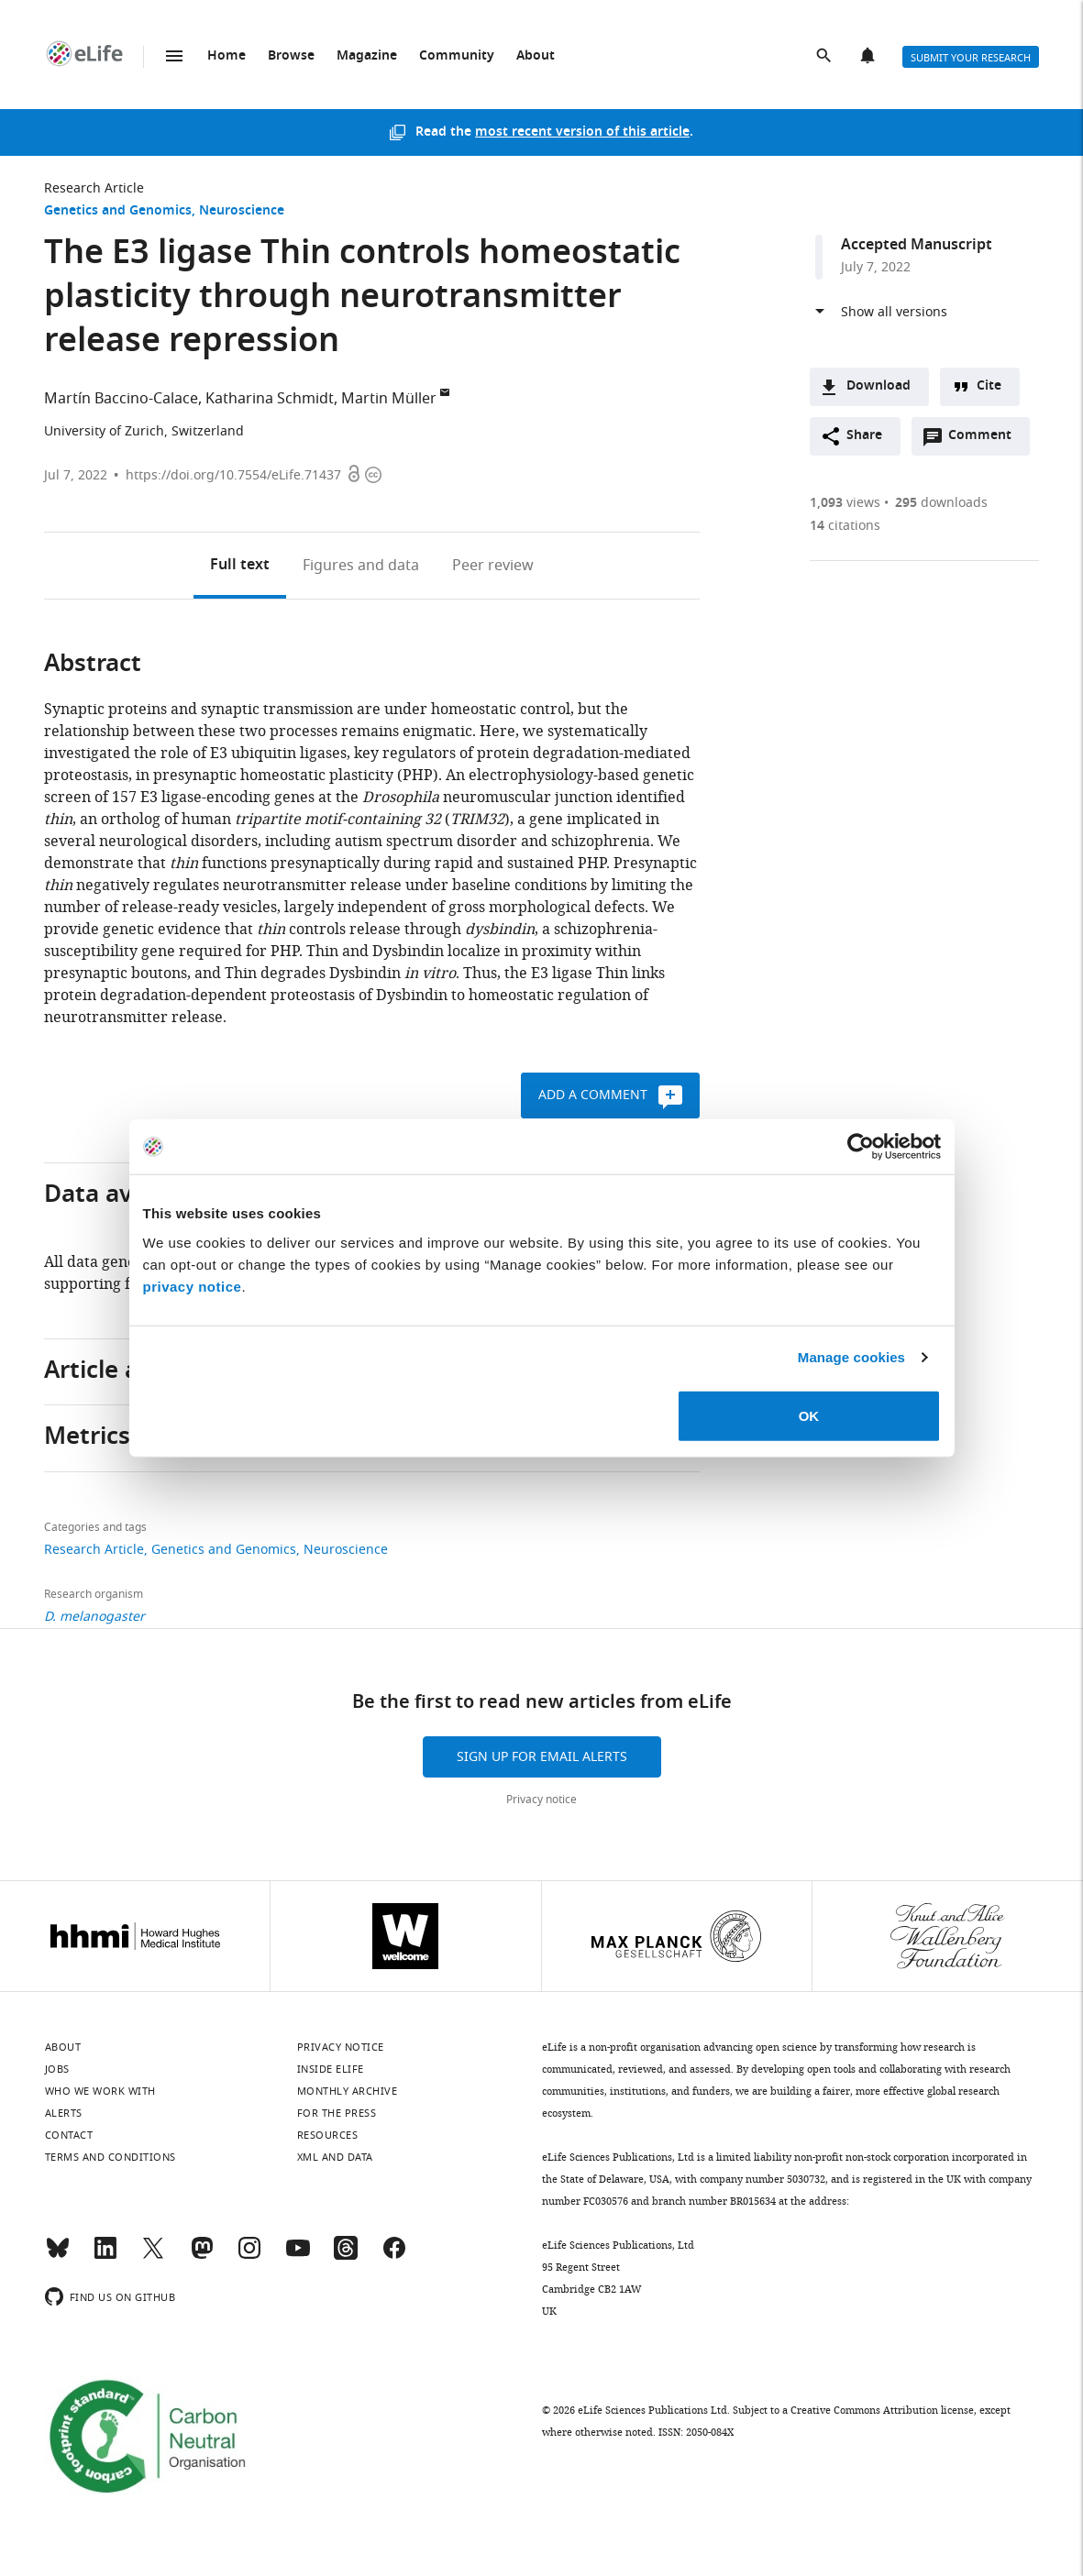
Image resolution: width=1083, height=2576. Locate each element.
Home (226, 56)
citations (845, 525)
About (535, 56)
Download (878, 386)
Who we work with (100, 2091)
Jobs (57, 2069)
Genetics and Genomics (118, 211)
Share (864, 435)
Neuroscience (241, 211)
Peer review (493, 566)
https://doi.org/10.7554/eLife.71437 (233, 475)
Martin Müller (389, 399)
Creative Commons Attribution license (882, 2410)
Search (825, 57)
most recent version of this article (582, 132)
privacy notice (192, 1286)
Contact (69, 2135)
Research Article (94, 188)
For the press (337, 2113)
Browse (291, 56)
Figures (361, 566)
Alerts (869, 57)
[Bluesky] (58, 2256)
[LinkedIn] (105, 2256)
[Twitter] (153, 2256)
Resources (328, 2135)
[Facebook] (394, 2256)
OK (809, 1415)
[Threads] (346, 2256)
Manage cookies (851, 1357)
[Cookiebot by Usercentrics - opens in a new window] (860, 1147)
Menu (174, 56)
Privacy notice (541, 1799)
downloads (941, 502)
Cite (989, 386)
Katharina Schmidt (269, 399)
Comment (985, 440)
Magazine (367, 56)
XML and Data (335, 2157)
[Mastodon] (202, 2256)
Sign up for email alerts (542, 1757)
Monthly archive (347, 2091)
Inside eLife (330, 2069)
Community (456, 56)
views (845, 502)
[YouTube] (298, 2256)
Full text (240, 566)
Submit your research (971, 57)
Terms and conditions (110, 2157)
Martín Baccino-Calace (121, 399)
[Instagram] (249, 2256)
